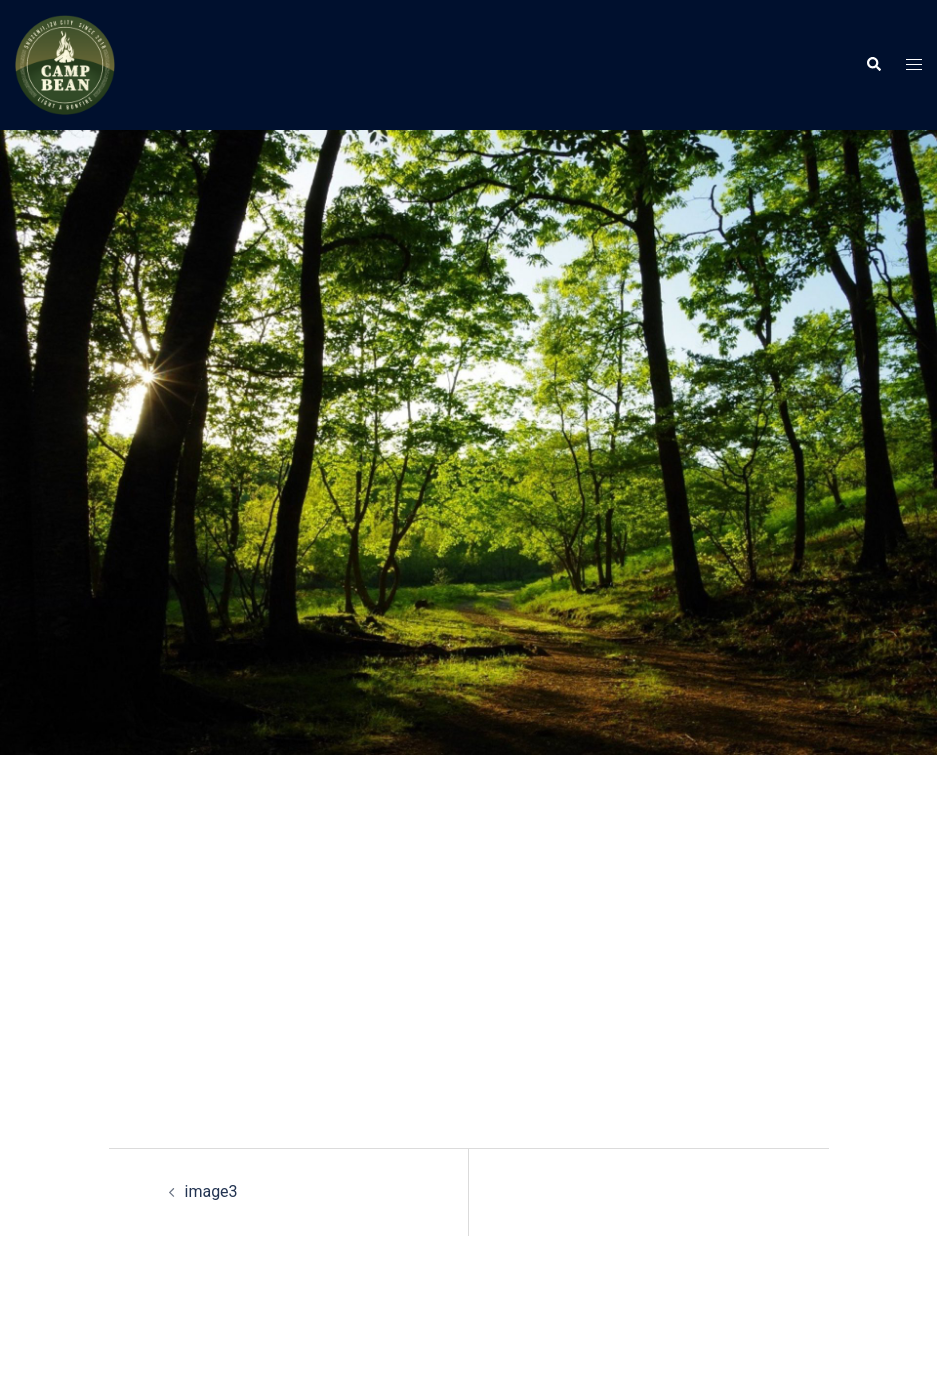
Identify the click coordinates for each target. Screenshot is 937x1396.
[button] (873, 65)
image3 (211, 1191)
